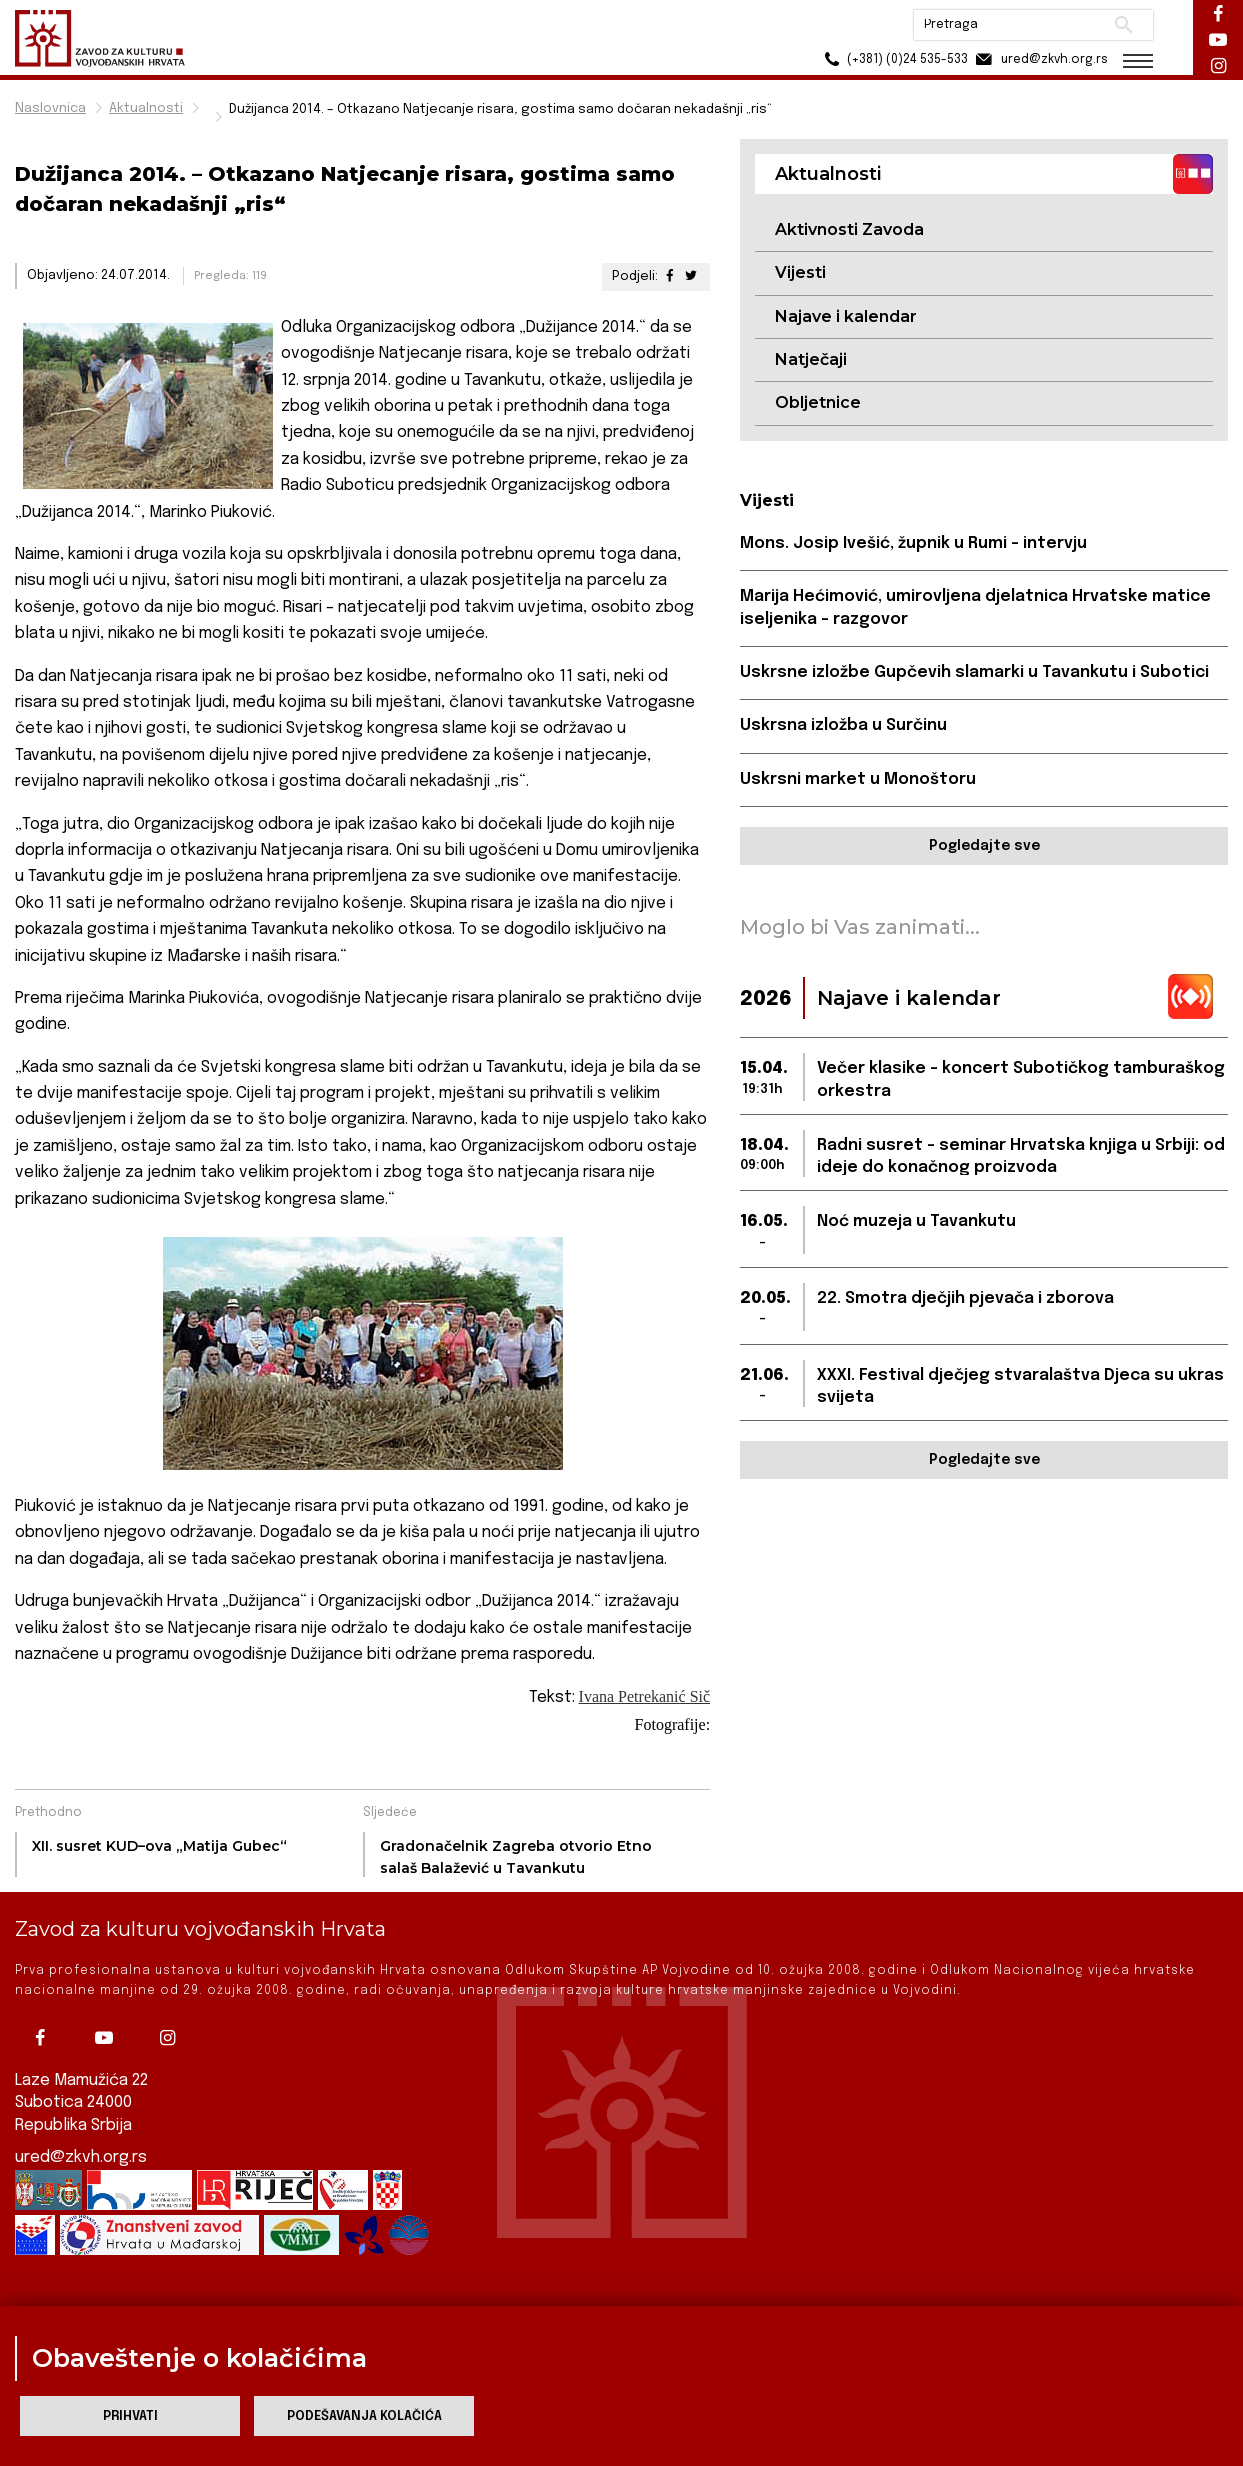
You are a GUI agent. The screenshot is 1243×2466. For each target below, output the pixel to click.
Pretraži (1123, 25)
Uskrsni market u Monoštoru (858, 779)
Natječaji (811, 359)
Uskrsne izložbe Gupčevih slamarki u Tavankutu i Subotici (974, 672)
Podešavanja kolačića (364, 2416)
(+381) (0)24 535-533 (893, 59)
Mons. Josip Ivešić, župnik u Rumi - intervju (913, 543)
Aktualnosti (146, 108)
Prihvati (130, 2416)
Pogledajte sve (984, 846)
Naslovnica (50, 108)
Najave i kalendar (846, 316)
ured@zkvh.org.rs (81, 2157)
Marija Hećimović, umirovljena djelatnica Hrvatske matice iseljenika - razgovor (975, 607)
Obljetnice (818, 402)
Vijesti (800, 272)
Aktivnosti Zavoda (849, 229)
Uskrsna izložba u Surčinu (843, 725)
